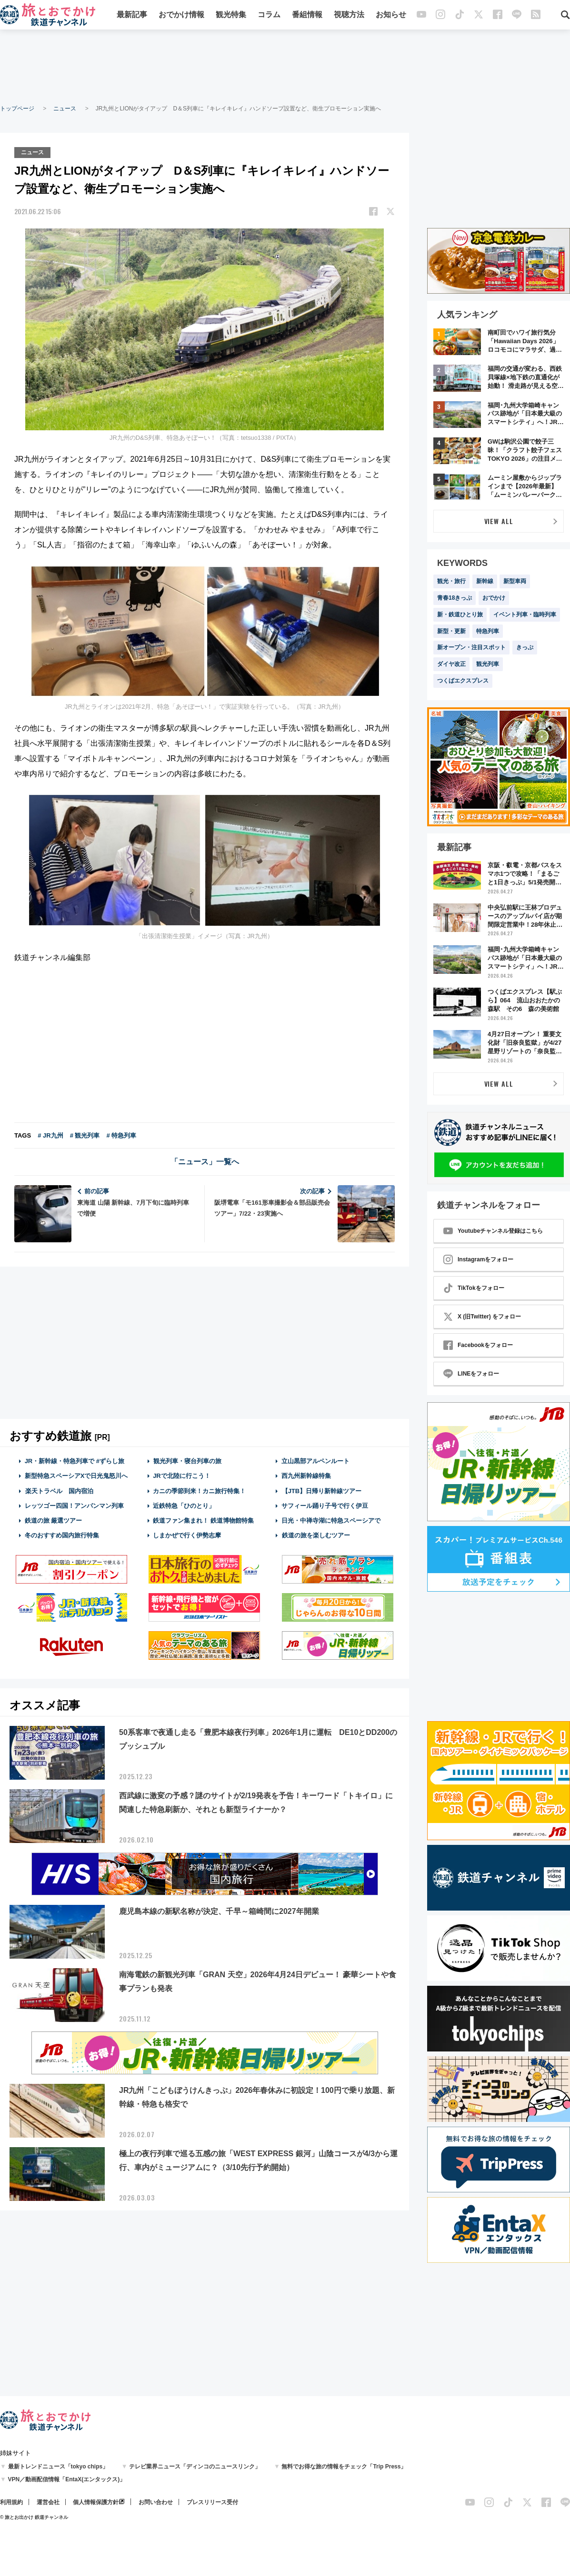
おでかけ (493, 597)
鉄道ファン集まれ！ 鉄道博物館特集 (203, 1519)
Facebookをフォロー (478, 1345)
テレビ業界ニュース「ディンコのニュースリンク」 (194, 2466)
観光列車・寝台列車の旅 (187, 1460)
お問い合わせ (156, 2502)
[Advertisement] (285, 66)
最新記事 (132, 15)
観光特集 (231, 15)
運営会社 (48, 2502)
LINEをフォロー (471, 1373)
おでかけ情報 (181, 15)
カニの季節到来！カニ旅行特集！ (199, 1490)
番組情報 (307, 15)
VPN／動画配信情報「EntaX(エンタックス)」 (67, 2479)
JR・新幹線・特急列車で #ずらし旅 (74, 1460)
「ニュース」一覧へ (204, 1161)
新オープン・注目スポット (471, 647)
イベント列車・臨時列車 (524, 614)
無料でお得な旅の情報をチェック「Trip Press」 (343, 2466)
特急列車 (487, 631)
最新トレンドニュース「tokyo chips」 (58, 2466)
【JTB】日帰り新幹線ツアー (321, 1490)
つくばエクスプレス (463, 680)
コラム (269, 15)
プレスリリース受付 (212, 2502)
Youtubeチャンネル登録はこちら (493, 1231)
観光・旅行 (451, 581)
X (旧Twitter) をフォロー (482, 1316)
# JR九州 (50, 1135)
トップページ (17, 108)
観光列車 (487, 664)
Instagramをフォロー (478, 1259)
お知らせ (391, 15)
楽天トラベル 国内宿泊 (59, 1490)
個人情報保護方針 (96, 2502)
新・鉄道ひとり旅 (460, 614)
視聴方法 (349, 15)
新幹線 (484, 581)
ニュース (64, 108)
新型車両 (514, 581)
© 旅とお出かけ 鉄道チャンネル (34, 2517)
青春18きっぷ (454, 597)
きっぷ (524, 647)
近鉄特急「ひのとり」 (184, 1504)
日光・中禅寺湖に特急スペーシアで (330, 1519)
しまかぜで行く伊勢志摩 (187, 1534)
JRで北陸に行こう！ (181, 1475)
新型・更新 (451, 631)
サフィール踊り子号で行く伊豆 (324, 1504)
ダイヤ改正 (451, 664)
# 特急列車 (121, 1135)
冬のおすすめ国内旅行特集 (62, 1534)
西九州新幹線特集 (306, 1475)
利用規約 (11, 2502)
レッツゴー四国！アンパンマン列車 (74, 1504)
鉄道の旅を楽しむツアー (315, 1534)
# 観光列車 (85, 1135)
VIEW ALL (498, 521)
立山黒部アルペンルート (315, 1460)
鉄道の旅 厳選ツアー (53, 1519)
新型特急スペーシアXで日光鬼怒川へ (76, 1475)
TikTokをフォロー (473, 1288)
